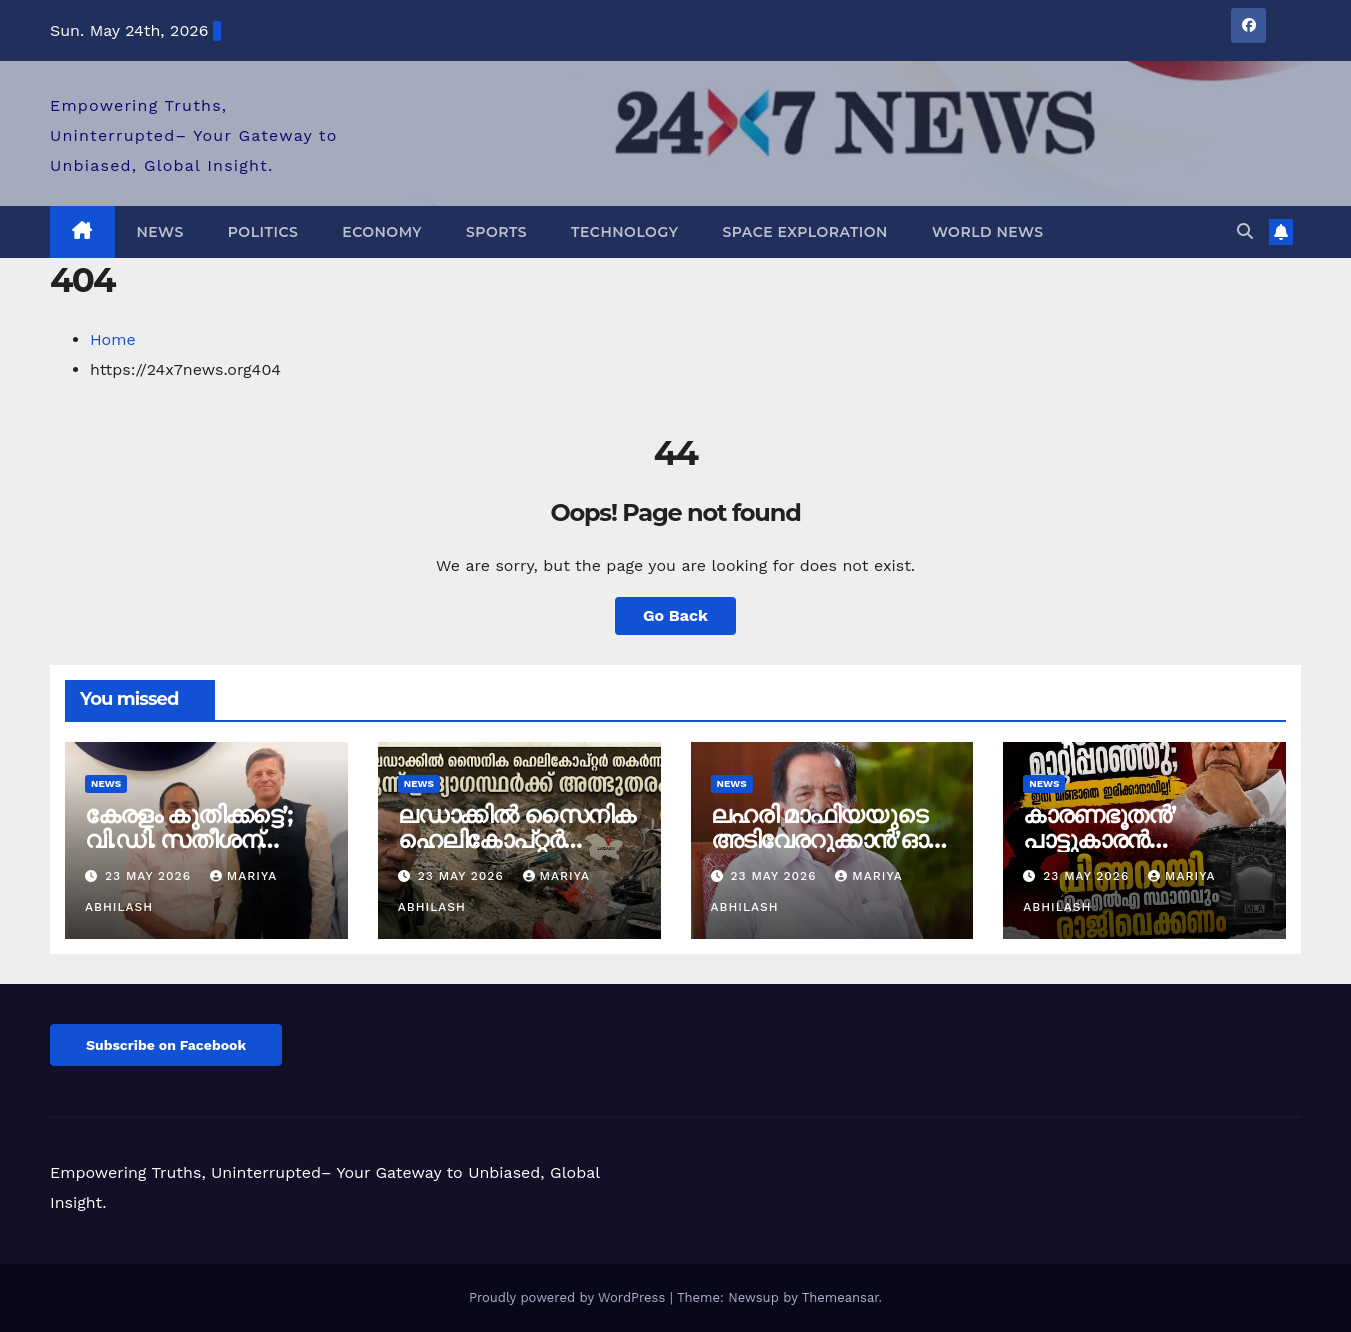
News (160, 232)
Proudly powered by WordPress (569, 1297)
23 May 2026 (150, 876)
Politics (263, 232)
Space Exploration (804, 232)
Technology (624, 232)
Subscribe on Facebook (166, 1045)
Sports (496, 232)
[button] (1245, 231)
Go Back (675, 615)
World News (988, 232)
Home (113, 339)
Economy (382, 232)
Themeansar (840, 1297)
